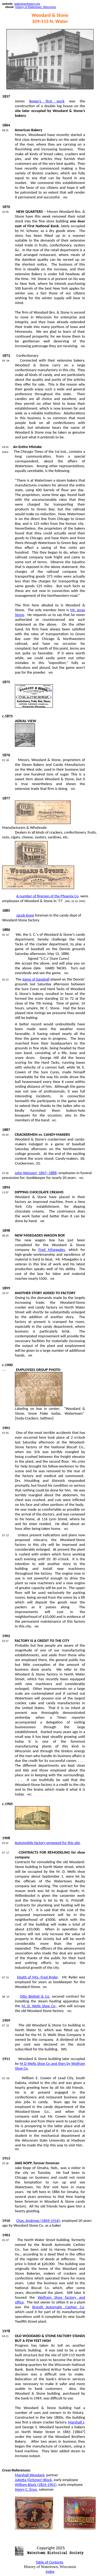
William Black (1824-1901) (36, 2484)
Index (50, 2571)
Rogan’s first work (47, 101)
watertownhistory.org (27, 3)
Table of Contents (49, 2562)
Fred (51, 1249)
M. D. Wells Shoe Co (38, 2005)
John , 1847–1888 (36, 1172)
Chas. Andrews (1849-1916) (38, 2220)
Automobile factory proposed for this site (47, 1842)
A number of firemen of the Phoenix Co (47, 896)
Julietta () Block (33, 2479)
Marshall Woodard (29, 2475)
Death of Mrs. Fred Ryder (37, 1977)
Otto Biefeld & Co (34, 1996)
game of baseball (35, 979)
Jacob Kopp (25, 915)
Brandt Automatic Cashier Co (58, 2307)
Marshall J (76, 2422)
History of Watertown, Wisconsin (35, 7)
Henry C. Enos (26, 2489)
